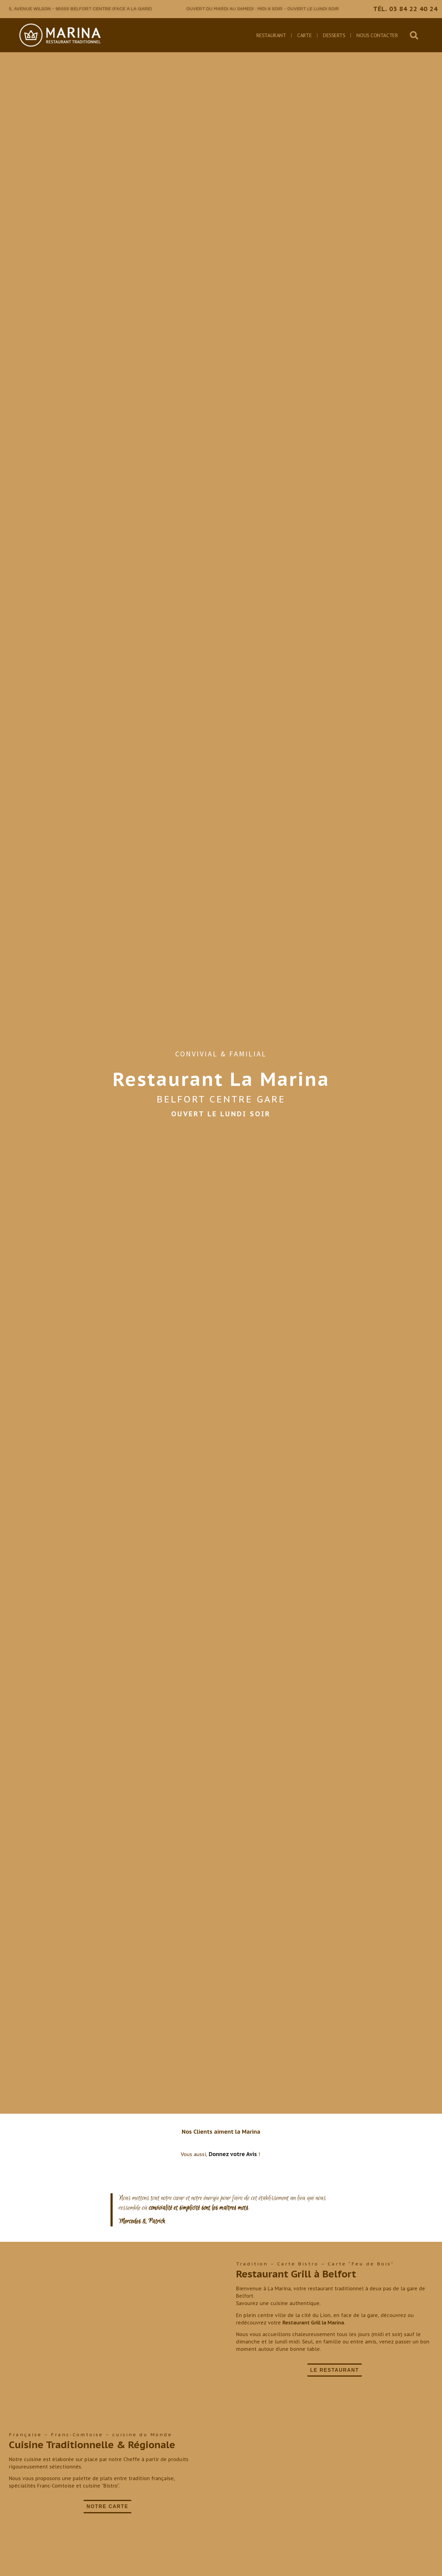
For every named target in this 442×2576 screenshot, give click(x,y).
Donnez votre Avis (233, 2154)
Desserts (334, 35)
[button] (414, 35)
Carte (304, 35)
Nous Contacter (377, 35)
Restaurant (271, 35)
